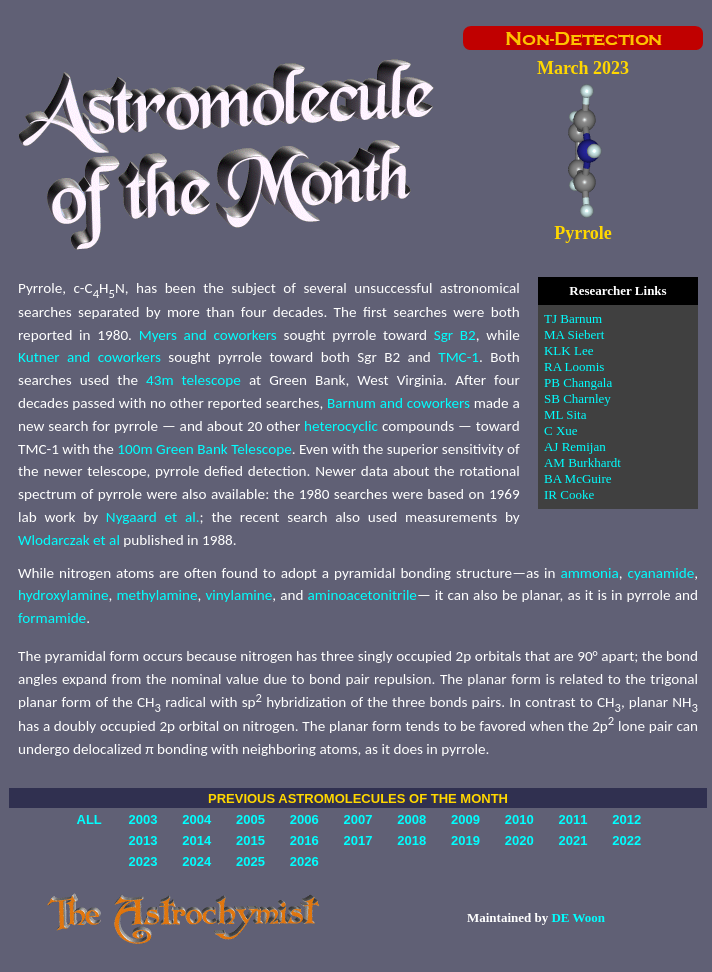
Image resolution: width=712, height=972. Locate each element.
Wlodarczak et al (69, 540)
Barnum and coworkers (398, 403)
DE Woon (578, 917)
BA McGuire (578, 478)
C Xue (561, 430)
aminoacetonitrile (362, 595)
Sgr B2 (455, 335)
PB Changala (578, 382)
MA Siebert (574, 334)
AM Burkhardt (582, 462)
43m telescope (193, 380)
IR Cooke (569, 494)
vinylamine (238, 595)
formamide (52, 618)
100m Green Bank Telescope (204, 449)
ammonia (589, 573)
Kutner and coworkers (89, 357)
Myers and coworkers (208, 335)
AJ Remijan (575, 446)
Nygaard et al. (153, 517)
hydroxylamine (63, 595)
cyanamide (660, 573)
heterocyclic (341, 426)
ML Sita (565, 414)
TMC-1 (458, 357)
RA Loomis (574, 366)
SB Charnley (577, 398)
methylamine (156, 595)
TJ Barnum (573, 318)
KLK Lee (568, 350)
